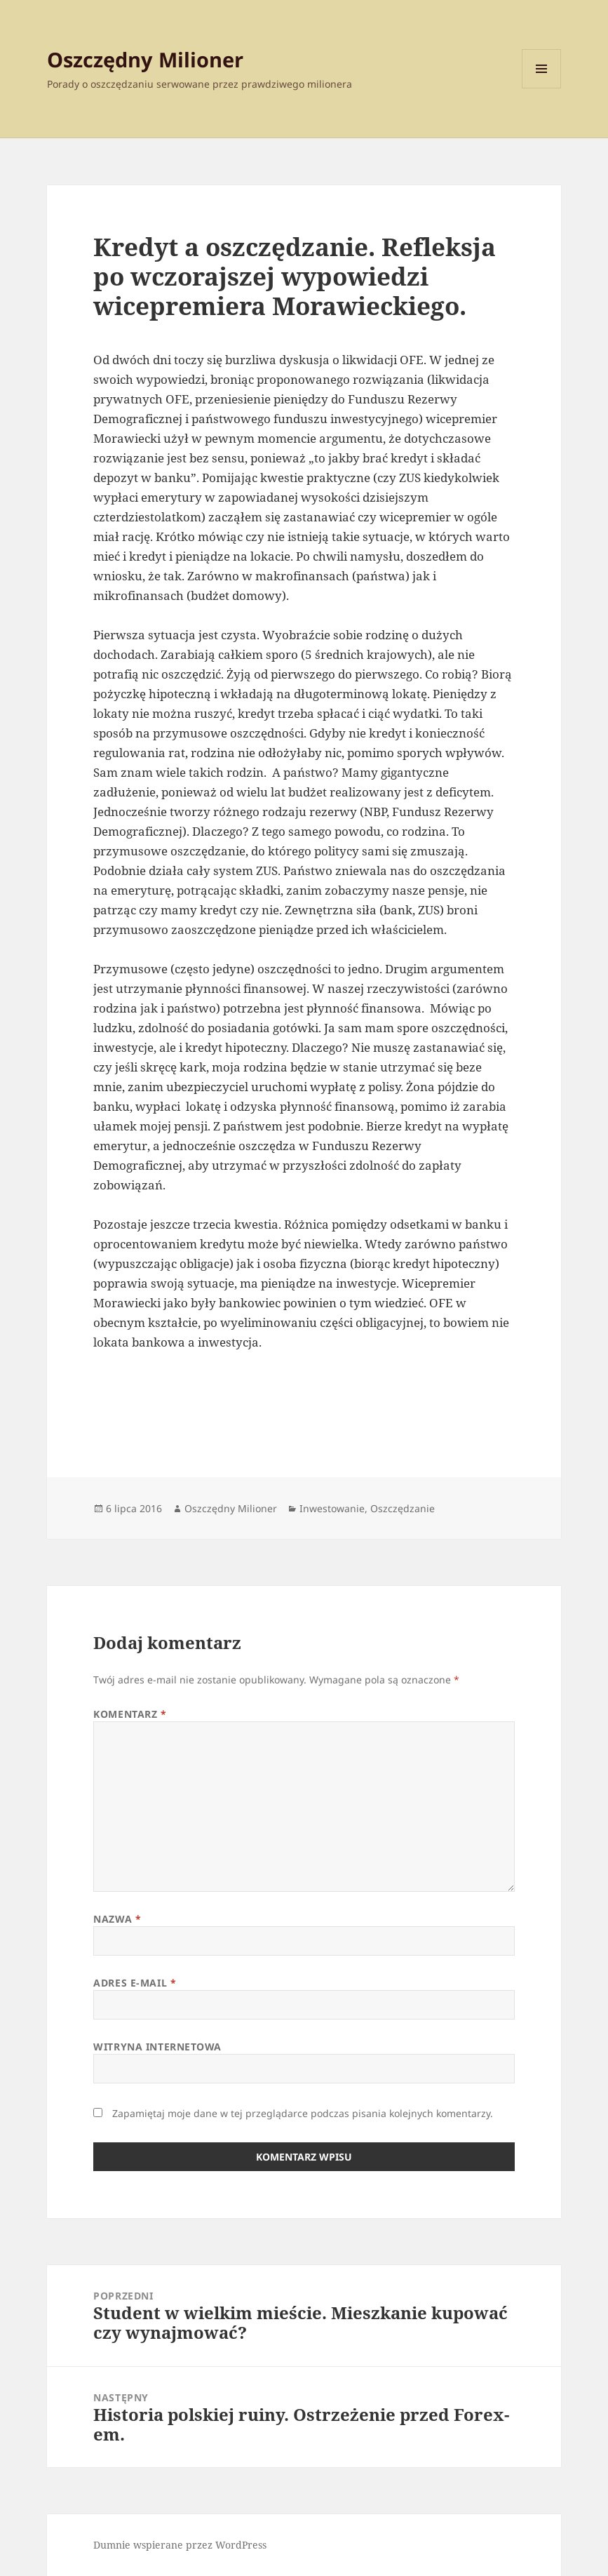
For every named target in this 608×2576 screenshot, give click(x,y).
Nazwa (117, 1919)
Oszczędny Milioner (145, 59)
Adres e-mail (134, 1982)
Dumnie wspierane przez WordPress (179, 2544)
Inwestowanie (332, 1508)
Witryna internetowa (157, 2046)
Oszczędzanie (402, 1508)
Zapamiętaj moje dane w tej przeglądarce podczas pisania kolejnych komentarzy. (302, 2113)
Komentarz (129, 1714)
